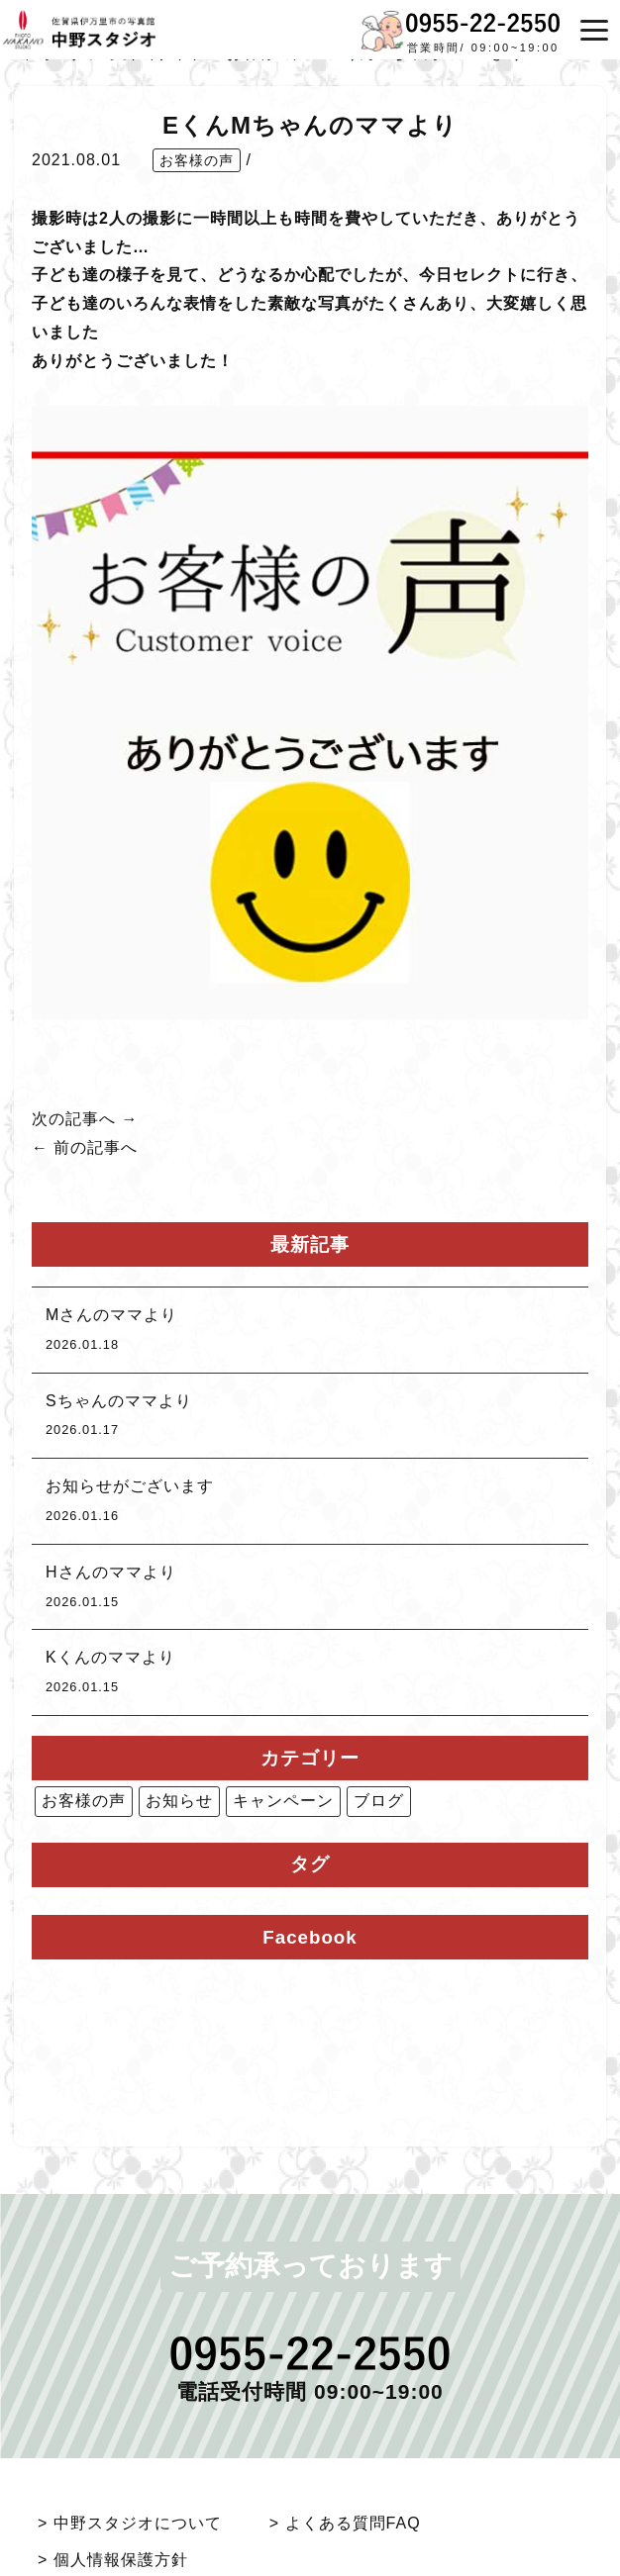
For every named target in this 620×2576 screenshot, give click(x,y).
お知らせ (179, 1800)
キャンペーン (283, 1800)
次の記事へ (74, 1118)
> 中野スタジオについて (130, 2523)
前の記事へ (95, 1147)
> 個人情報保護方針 (113, 2559)
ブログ (379, 1800)
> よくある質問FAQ (345, 2523)
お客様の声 (196, 160)
